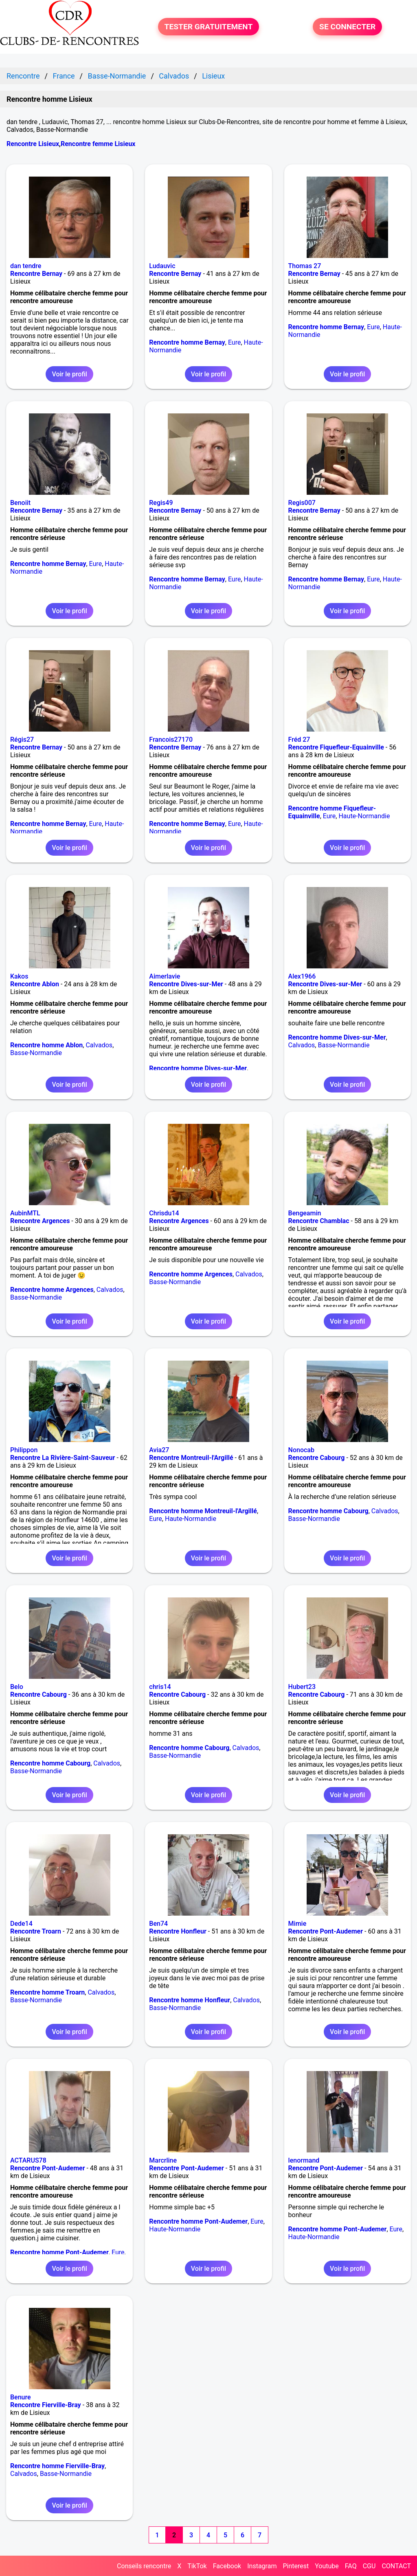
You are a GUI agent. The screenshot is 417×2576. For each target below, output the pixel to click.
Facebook (227, 2566)
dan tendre (25, 266)
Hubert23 (302, 1687)
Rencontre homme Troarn (47, 1992)
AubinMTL (25, 1213)
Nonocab (301, 1450)
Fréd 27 (299, 739)
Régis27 (22, 739)
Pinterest (296, 2566)
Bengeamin (304, 1213)
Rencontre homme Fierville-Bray (57, 2466)
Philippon (23, 1450)
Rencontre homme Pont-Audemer (59, 2252)
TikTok (197, 2566)
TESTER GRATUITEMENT (209, 26)
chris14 (160, 1687)
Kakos (19, 976)
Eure (234, 342)
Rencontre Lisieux (33, 144)
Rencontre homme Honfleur (189, 2000)
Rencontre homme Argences (52, 1289)
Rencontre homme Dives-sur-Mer (198, 1068)
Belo (16, 1687)
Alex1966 (302, 976)
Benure (20, 2397)
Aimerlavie (164, 976)
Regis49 (161, 503)
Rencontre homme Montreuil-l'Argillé (203, 1511)
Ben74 (158, 1923)
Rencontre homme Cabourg (328, 1511)
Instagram (262, 2566)
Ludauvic (162, 266)
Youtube (327, 2566)
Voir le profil (69, 374)
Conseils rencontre (144, 2566)
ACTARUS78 (28, 2160)
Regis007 (302, 503)
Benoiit (20, 503)
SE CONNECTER (347, 26)
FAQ (351, 2566)
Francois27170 (171, 739)
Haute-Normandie (364, 816)
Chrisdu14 (164, 1213)
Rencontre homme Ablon (46, 1045)
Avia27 (159, 1450)
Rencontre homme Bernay (187, 342)
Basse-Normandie (36, 1053)
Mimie (297, 1923)
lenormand (304, 2160)
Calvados (99, 1045)
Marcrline (163, 2160)
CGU (369, 2566)
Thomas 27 (304, 266)
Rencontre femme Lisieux (98, 144)
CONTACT (396, 2566)
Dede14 (21, 1923)
